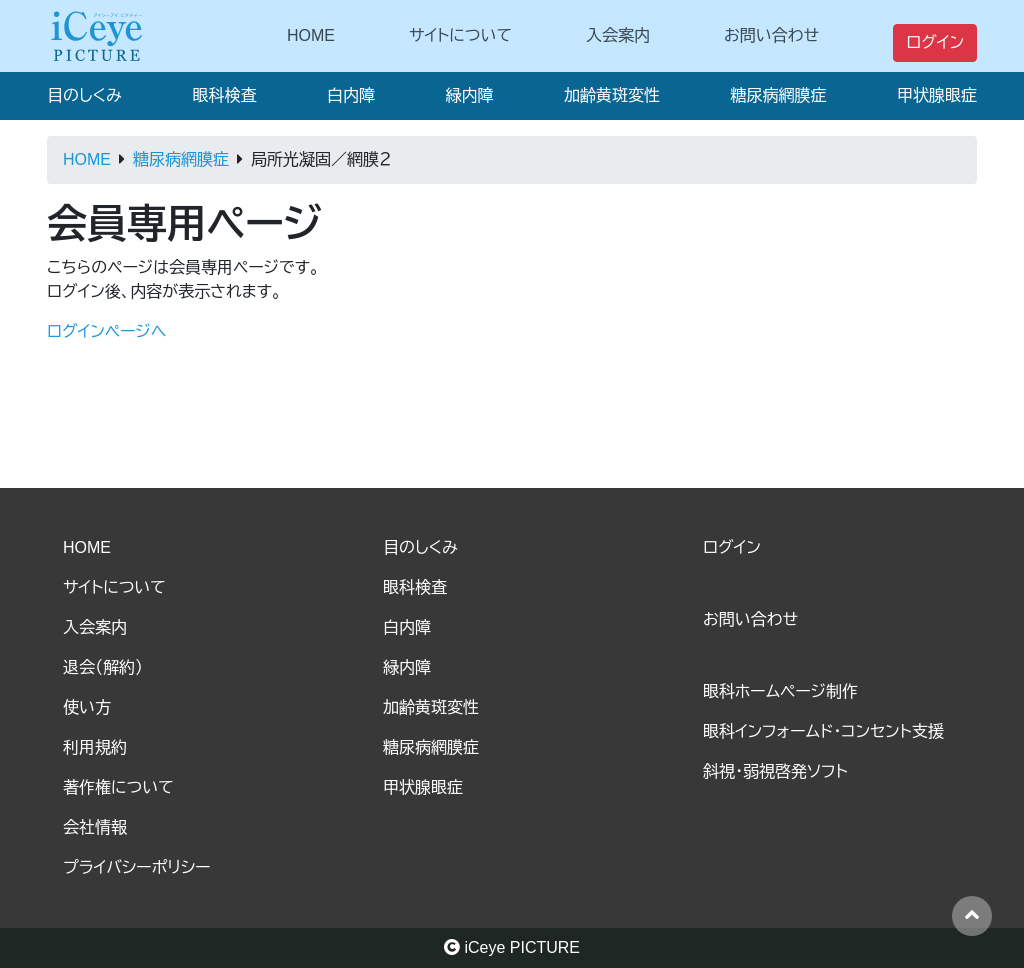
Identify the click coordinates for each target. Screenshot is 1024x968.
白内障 (351, 95)
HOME (311, 35)
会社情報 (95, 827)
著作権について (118, 787)
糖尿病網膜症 (778, 95)
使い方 (87, 707)
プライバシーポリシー (137, 867)
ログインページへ (106, 331)
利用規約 (95, 747)
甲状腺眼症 (937, 95)
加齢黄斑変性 (612, 95)
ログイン (935, 42)
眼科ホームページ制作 (780, 691)
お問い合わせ (771, 35)
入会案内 (618, 35)
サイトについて (460, 35)
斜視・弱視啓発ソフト (775, 771)
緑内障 (469, 95)
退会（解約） (103, 667)
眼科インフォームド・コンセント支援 (823, 731)
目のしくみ (84, 95)
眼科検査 (224, 95)
